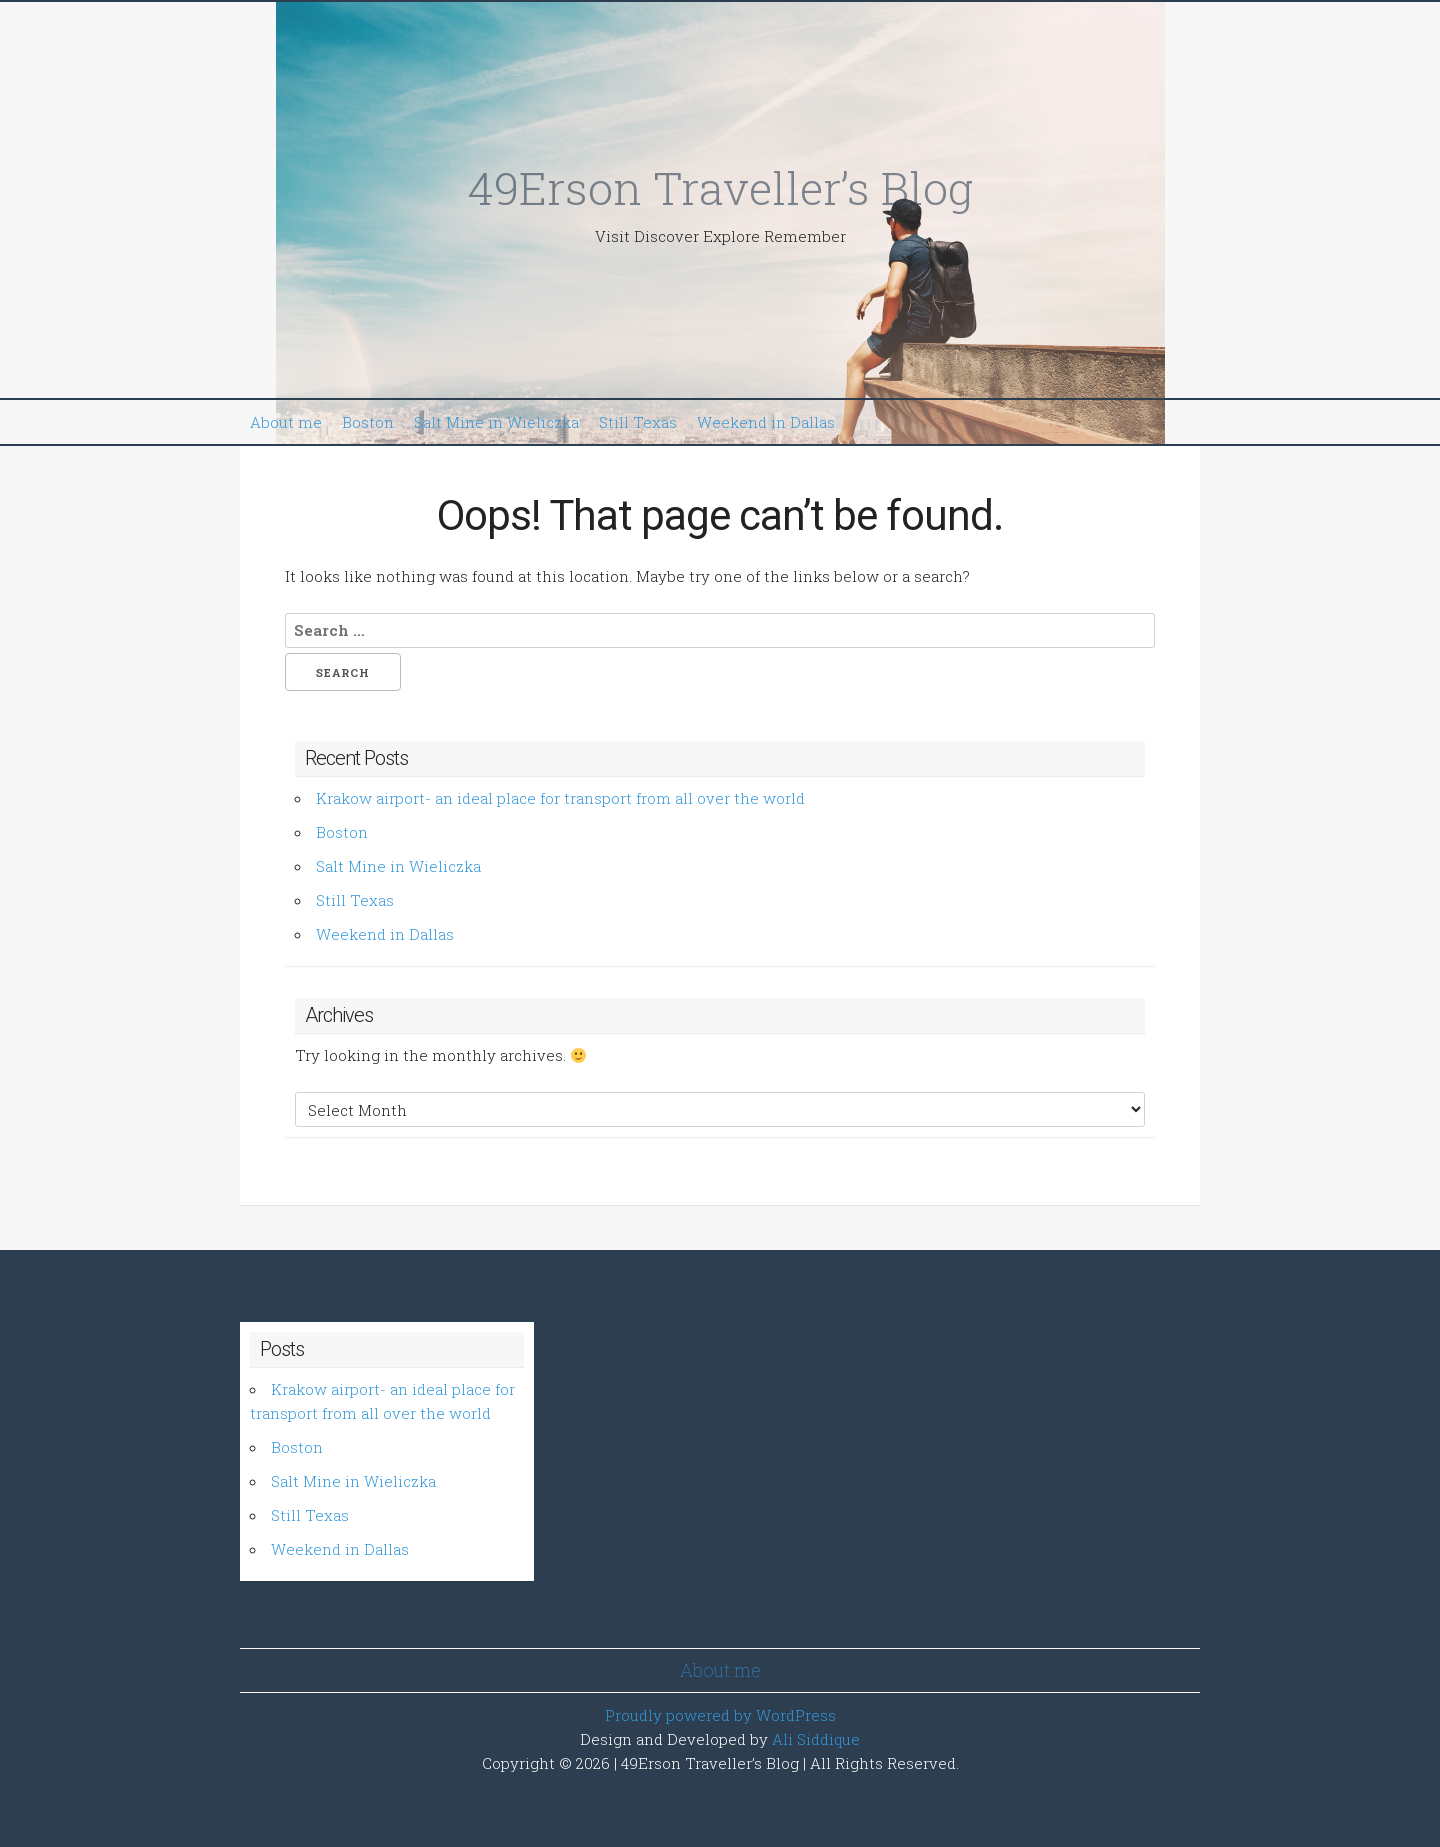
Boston (368, 422)
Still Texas (638, 422)
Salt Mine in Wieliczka (496, 422)
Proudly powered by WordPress (720, 1715)
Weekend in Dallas (766, 422)
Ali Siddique (816, 1739)
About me (286, 422)
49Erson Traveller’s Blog (720, 187)
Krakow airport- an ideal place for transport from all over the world (560, 798)
